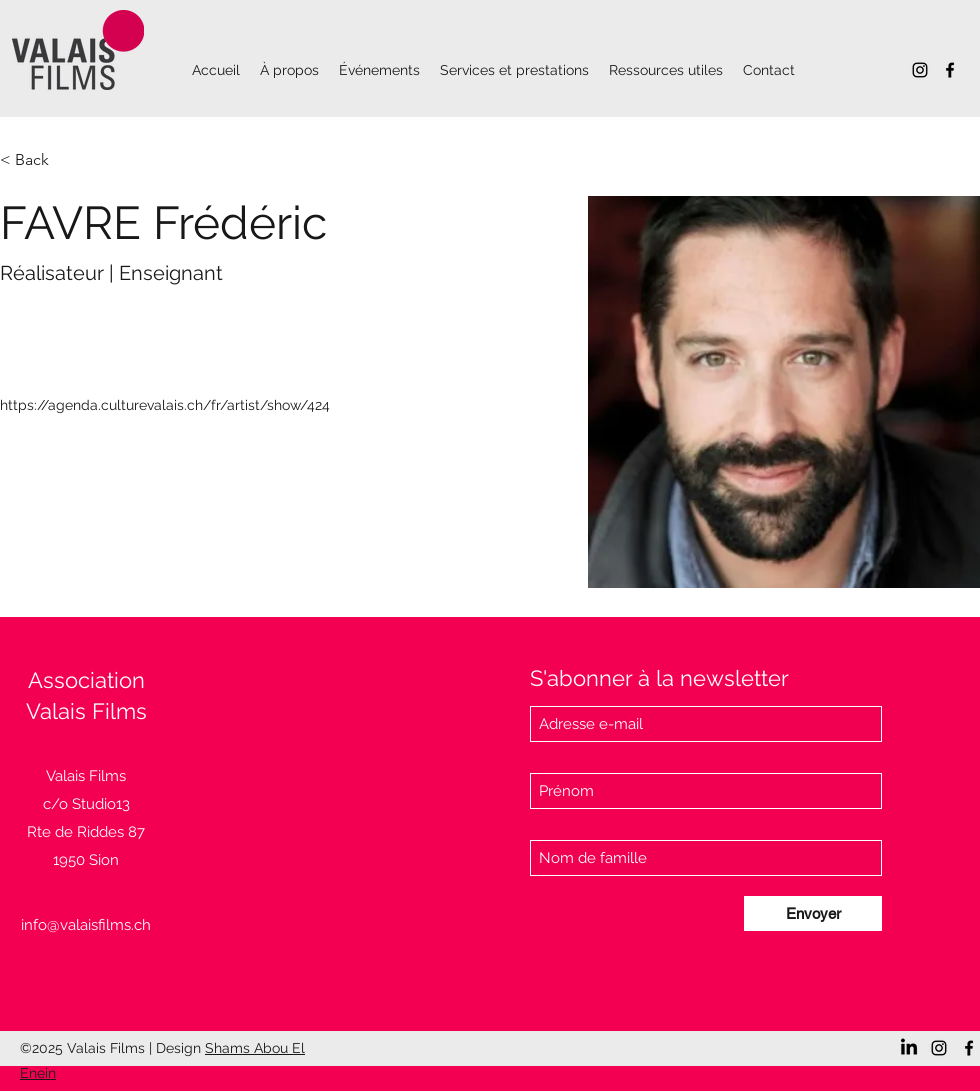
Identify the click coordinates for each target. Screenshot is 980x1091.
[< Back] (39, 160)
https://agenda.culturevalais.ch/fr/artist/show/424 (165, 405)
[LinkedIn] (909, 1048)
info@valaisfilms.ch (86, 925)
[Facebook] (950, 70)
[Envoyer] (813, 913)
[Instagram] (920, 70)
